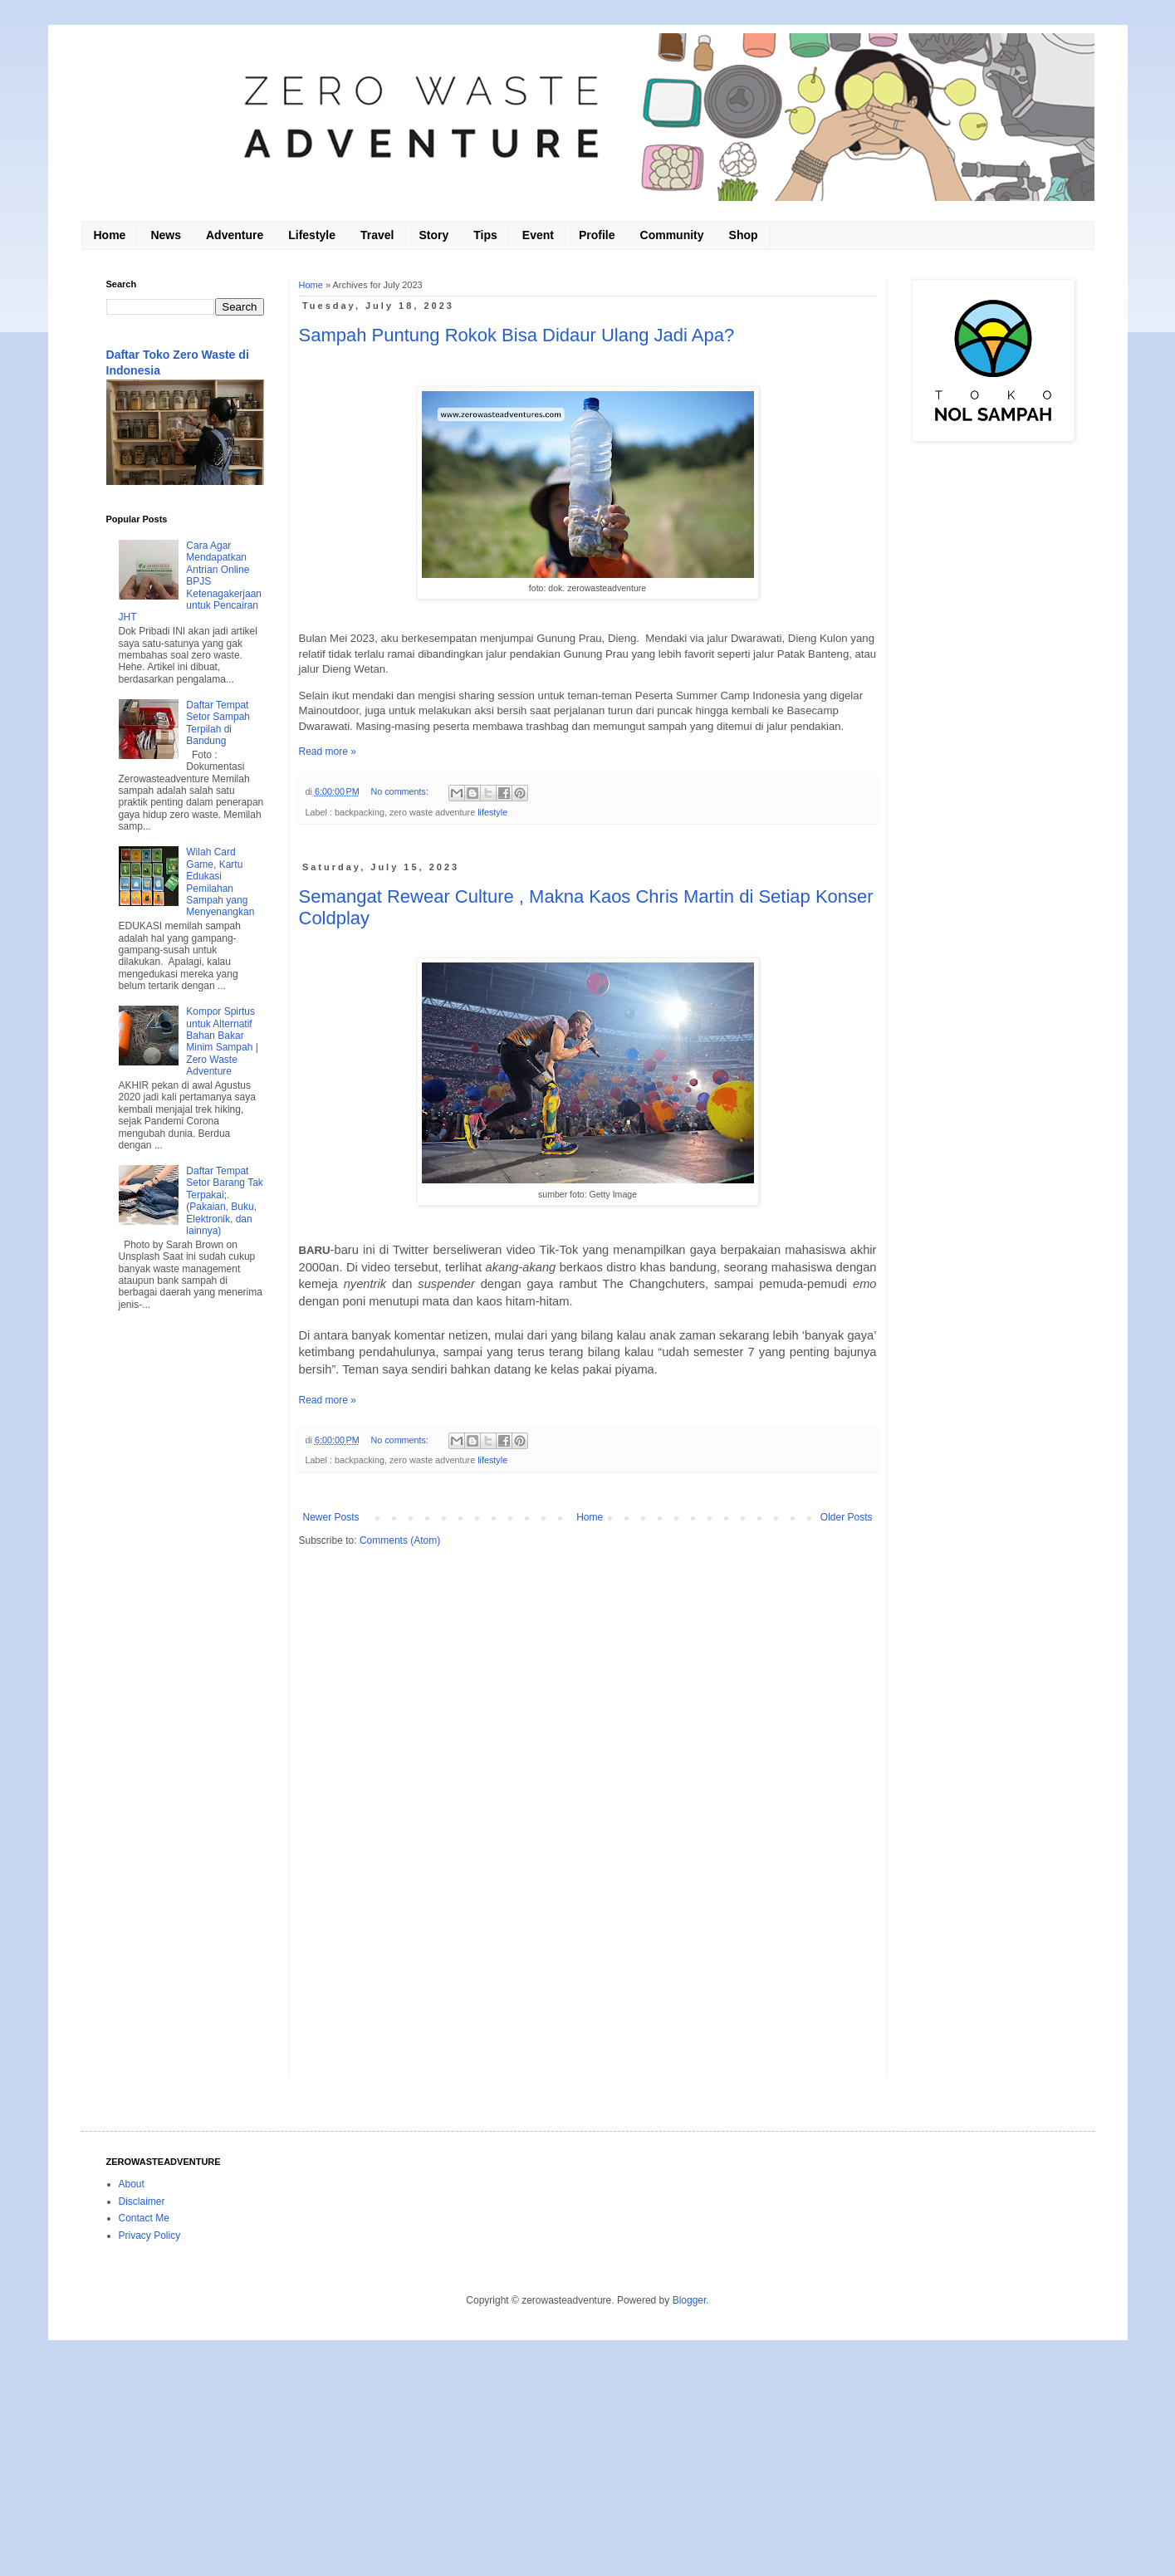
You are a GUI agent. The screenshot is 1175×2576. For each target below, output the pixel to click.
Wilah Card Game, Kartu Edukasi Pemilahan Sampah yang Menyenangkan (220, 882)
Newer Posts (331, 1517)
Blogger (690, 2300)
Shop (743, 235)
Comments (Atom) (400, 1540)
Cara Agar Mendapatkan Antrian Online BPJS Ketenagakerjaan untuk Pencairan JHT (190, 581)
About (131, 2184)
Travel (377, 235)
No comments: (400, 791)
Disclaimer (142, 2201)
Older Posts (846, 1517)
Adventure (234, 235)
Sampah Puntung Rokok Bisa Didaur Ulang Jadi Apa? (517, 335)
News (165, 235)
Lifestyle (311, 235)
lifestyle (492, 812)
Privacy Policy (150, 2235)
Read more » (327, 751)
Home (110, 235)
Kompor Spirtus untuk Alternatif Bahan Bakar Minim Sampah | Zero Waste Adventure (221, 1041)
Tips (485, 235)
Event (538, 235)
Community (672, 235)
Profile (597, 235)
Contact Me (144, 2218)
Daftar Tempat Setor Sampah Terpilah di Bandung (218, 723)
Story (434, 235)
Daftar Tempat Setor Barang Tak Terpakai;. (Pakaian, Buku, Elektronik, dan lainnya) (224, 1201)
